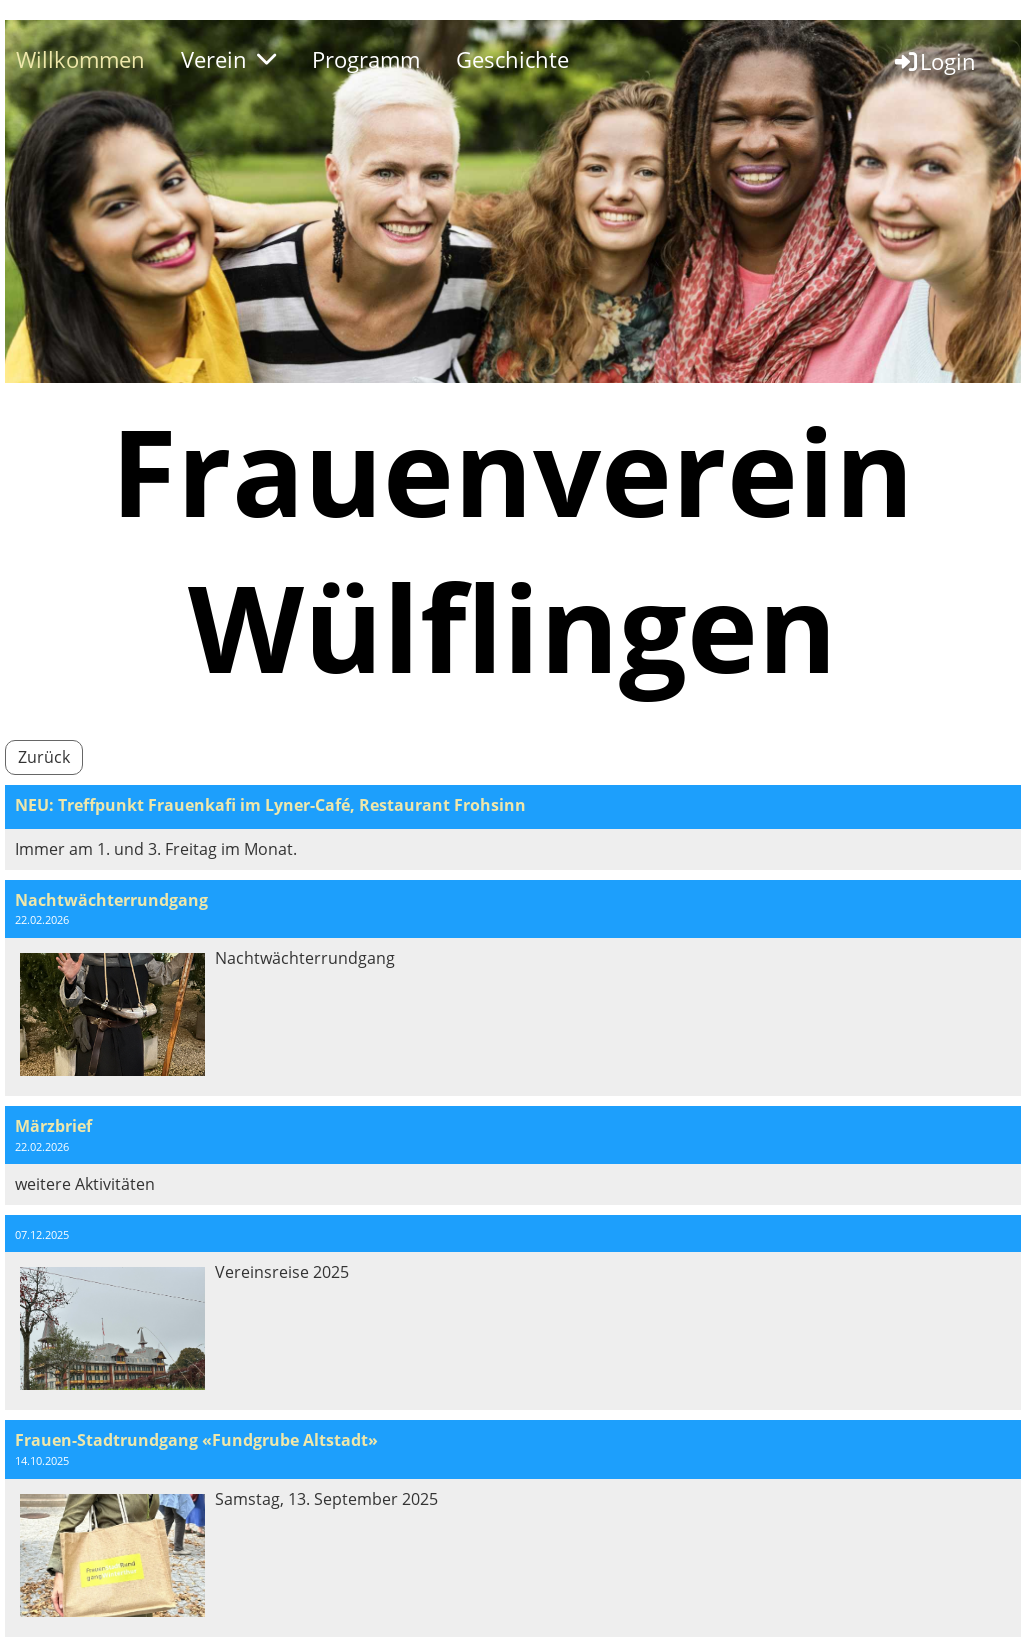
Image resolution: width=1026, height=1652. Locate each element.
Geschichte (512, 59)
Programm (366, 59)
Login (934, 61)
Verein (228, 59)
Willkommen (80, 59)
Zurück (44, 757)
